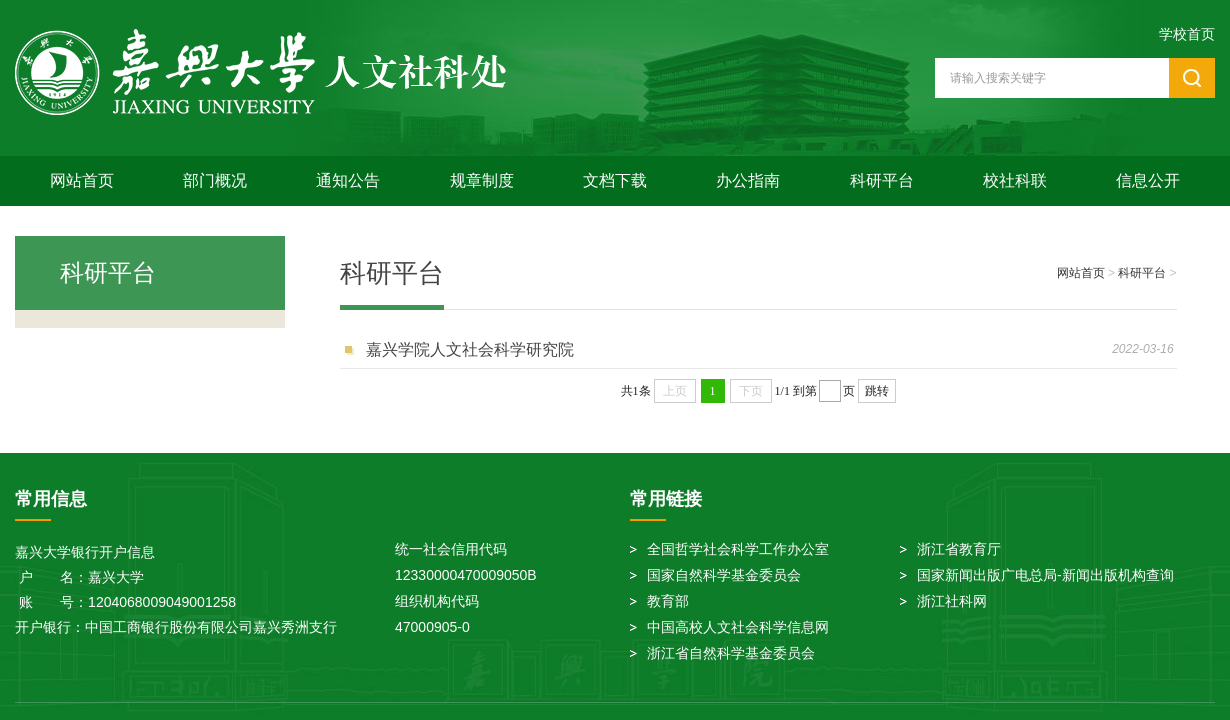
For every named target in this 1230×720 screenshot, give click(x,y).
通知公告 (348, 180)
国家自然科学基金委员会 (724, 575)
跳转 (877, 391)
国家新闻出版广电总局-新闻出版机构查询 (1045, 575)
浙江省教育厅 (959, 549)
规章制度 (482, 180)
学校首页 (1187, 34)
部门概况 (215, 180)
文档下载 (615, 180)
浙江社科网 (952, 601)
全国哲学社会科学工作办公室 (738, 549)
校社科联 (1015, 180)
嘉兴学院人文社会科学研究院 (470, 349)
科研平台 (882, 180)
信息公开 (1148, 180)
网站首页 (82, 180)
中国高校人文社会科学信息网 (738, 627)
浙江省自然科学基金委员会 (731, 653)
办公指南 (748, 180)
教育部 (668, 601)
